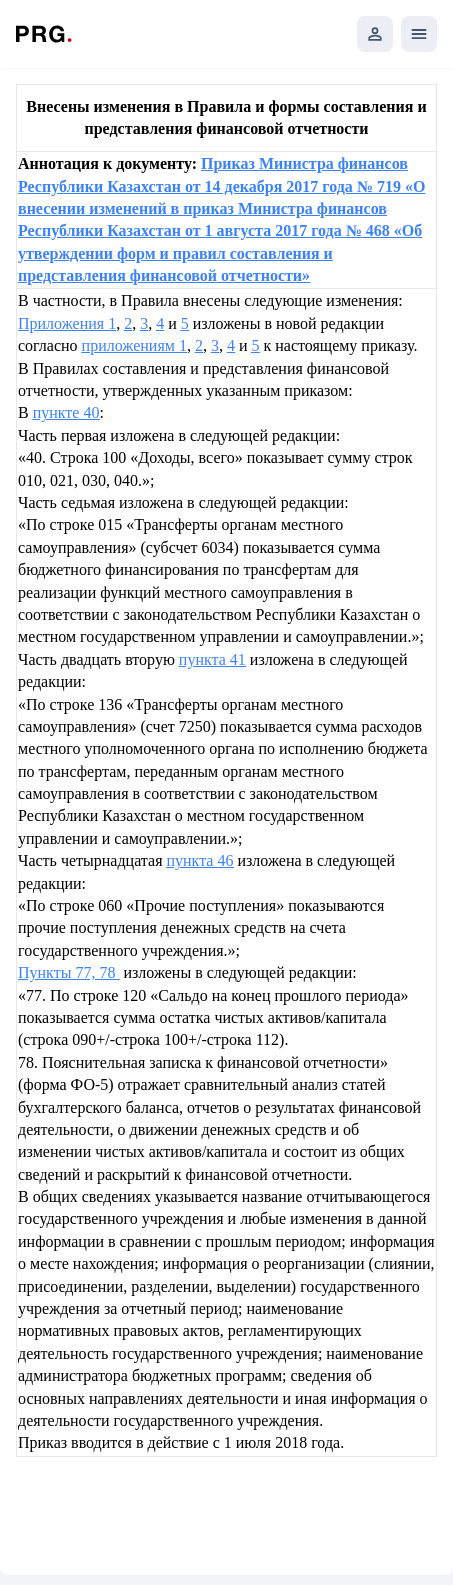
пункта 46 (199, 860)
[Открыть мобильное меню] (419, 34)
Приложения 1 (67, 323)
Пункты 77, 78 (68, 972)
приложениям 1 (134, 345)
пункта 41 (212, 659)
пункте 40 (66, 412)
